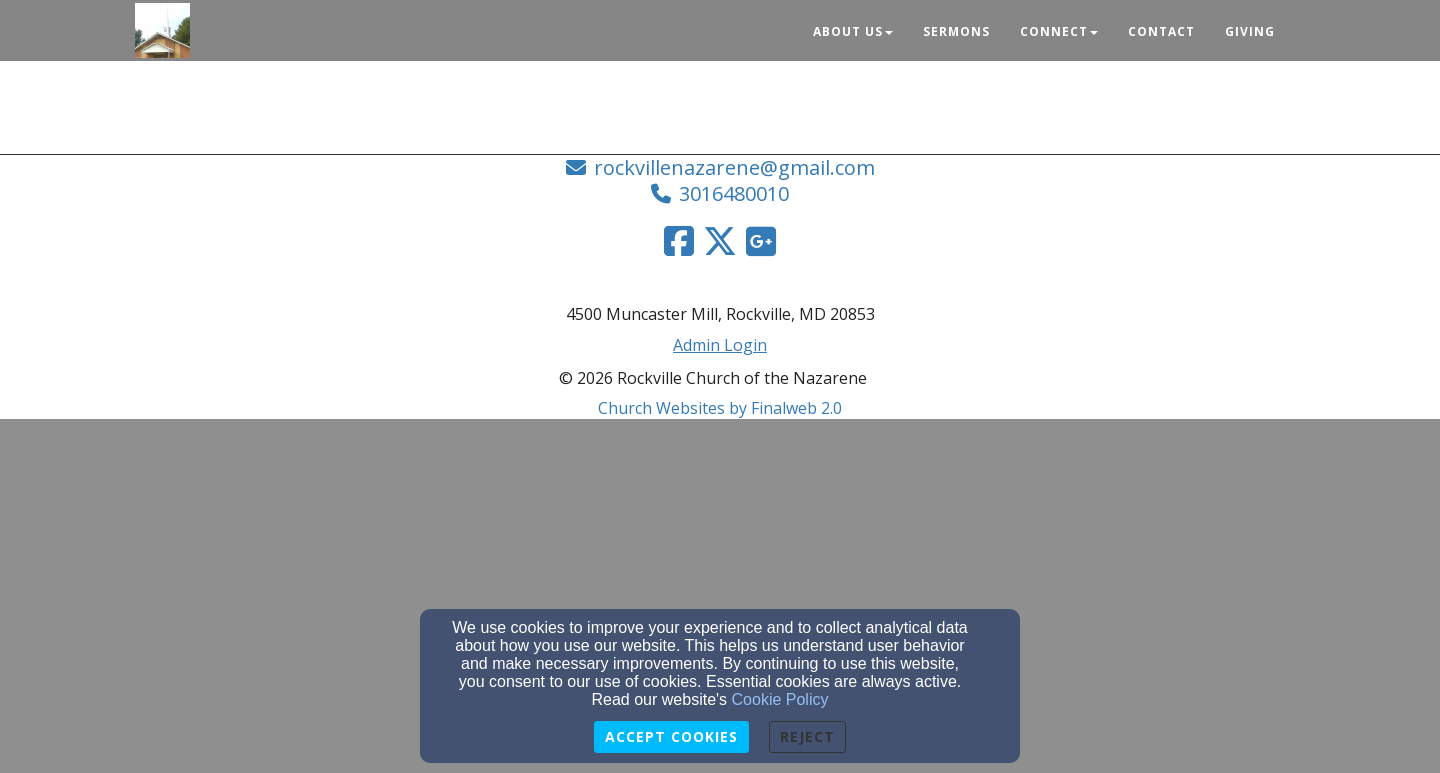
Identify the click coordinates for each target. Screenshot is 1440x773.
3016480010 (734, 193)
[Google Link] (761, 241)
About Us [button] (853, 31)
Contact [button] (1161, 31)
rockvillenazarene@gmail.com (734, 167)
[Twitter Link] (720, 241)
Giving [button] (1250, 31)
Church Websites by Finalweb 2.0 (720, 408)
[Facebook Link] (679, 241)
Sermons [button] (956, 31)
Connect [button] (1059, 31)
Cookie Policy (780, 699)
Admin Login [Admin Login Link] (720, 345)
